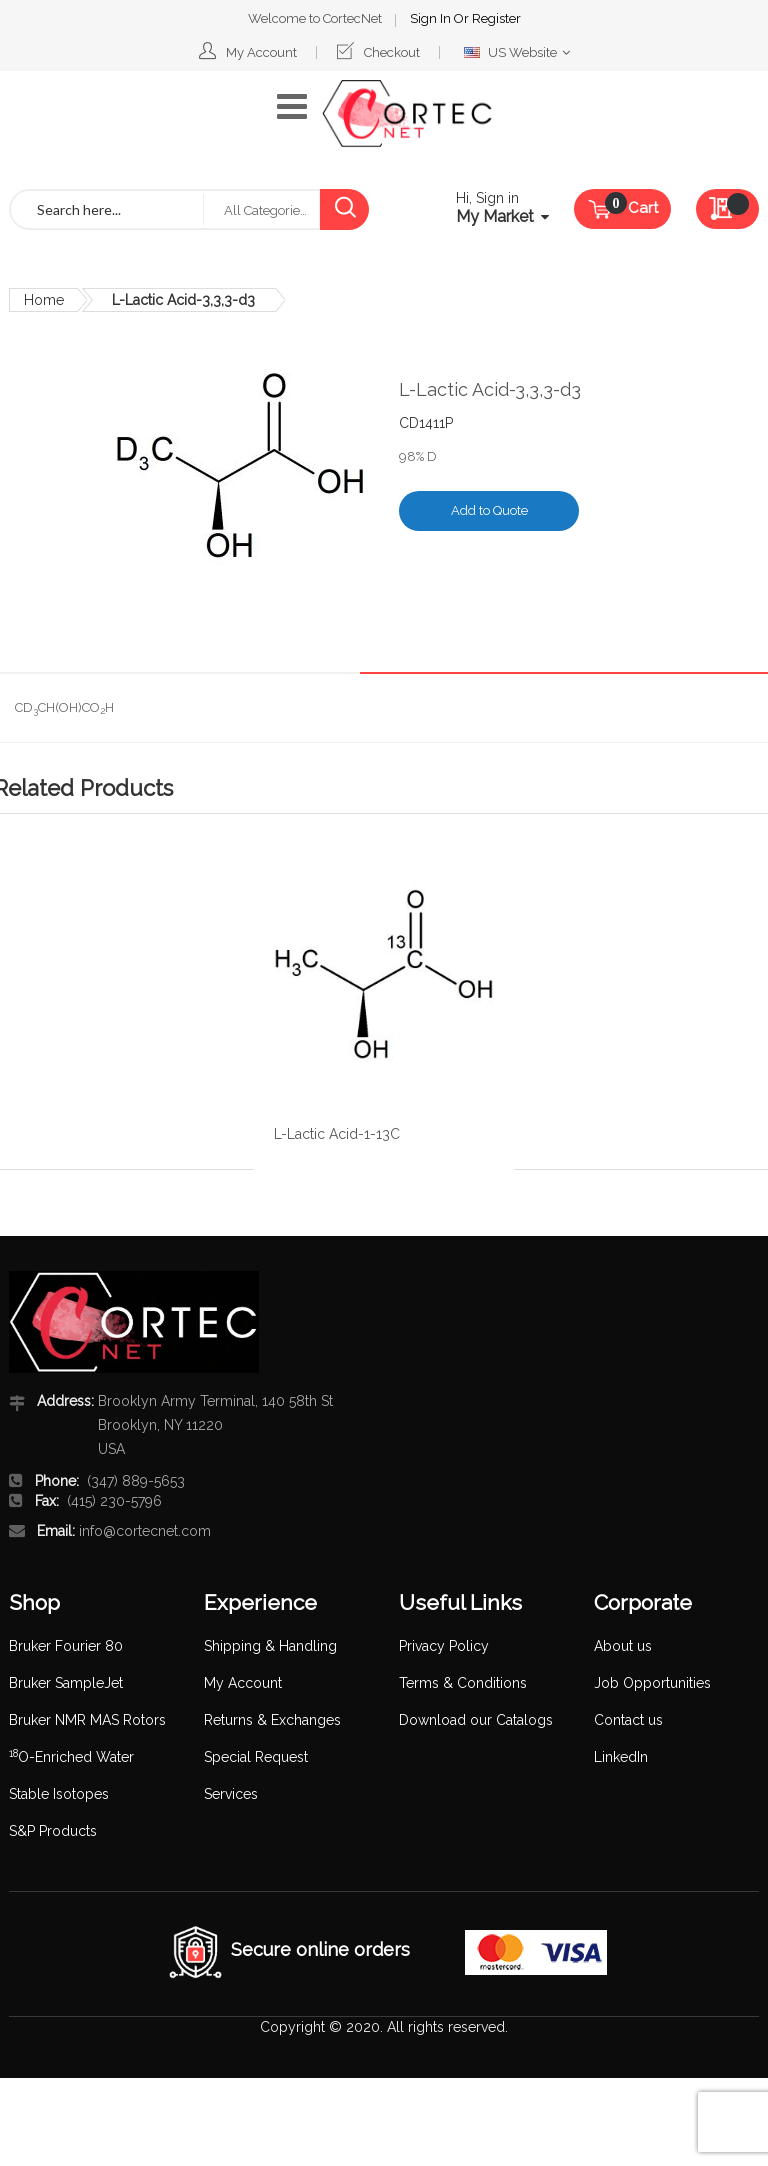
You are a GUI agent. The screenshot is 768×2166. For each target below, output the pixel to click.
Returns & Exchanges (272, 1720)
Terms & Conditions (463, 1683)
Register (496, 18)
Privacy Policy (444, 1646)
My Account (261, 52)
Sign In (432, 18)
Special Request (256, 1757)
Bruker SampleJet (66, 1683)
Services (231, 1794)
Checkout (392, 52)
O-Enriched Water (71, 1757)
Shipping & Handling (270, 1646)
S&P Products (53, 1831)
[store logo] (407, 114)
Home (44, 300)
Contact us (628, 1720)
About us (623, 1646)
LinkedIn (621, 1757)
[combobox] (107, 209)
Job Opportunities (652, 1683)
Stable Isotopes (59, 1794)
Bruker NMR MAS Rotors (87, 1720)
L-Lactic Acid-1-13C (337, 1134)
